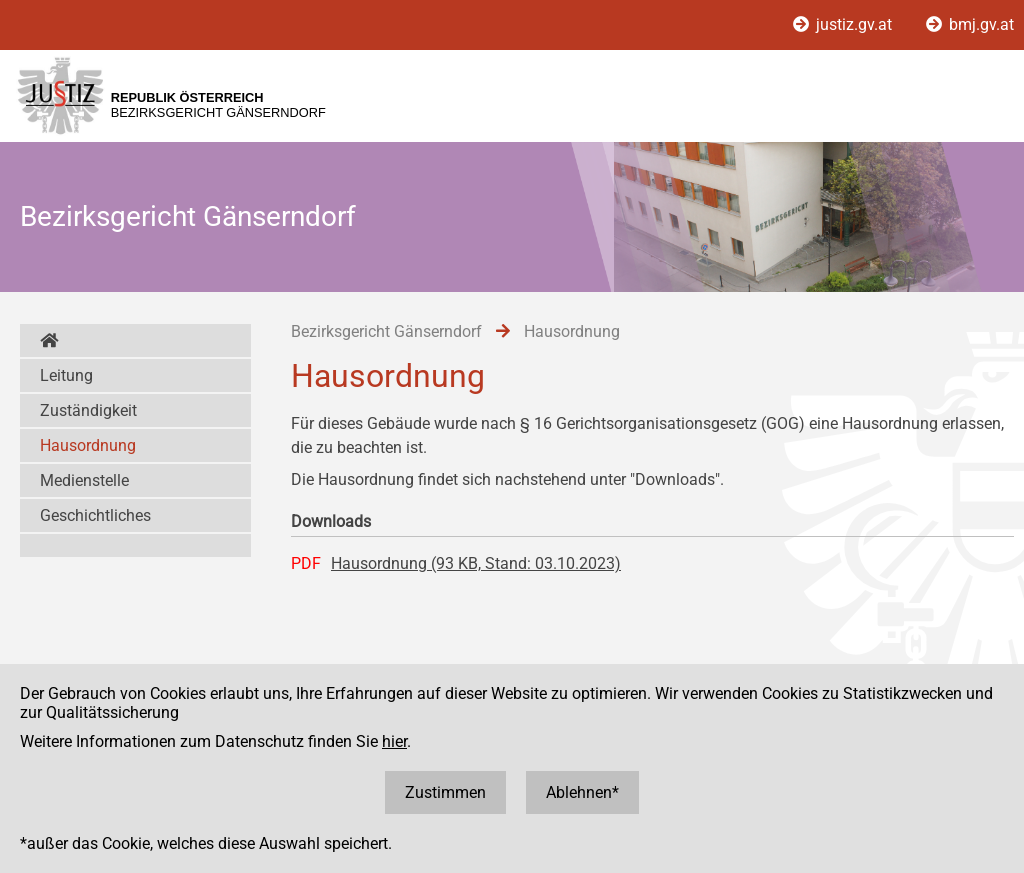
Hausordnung (88, 445)
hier (394, 741)
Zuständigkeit (88, 410)
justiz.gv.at (844, 24)
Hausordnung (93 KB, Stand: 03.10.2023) (476, 563)
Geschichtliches (95, 515)
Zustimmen (445, 792)
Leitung (66, 375)
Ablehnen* (582, 792)
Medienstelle (84, 480)
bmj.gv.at (970, 24)
